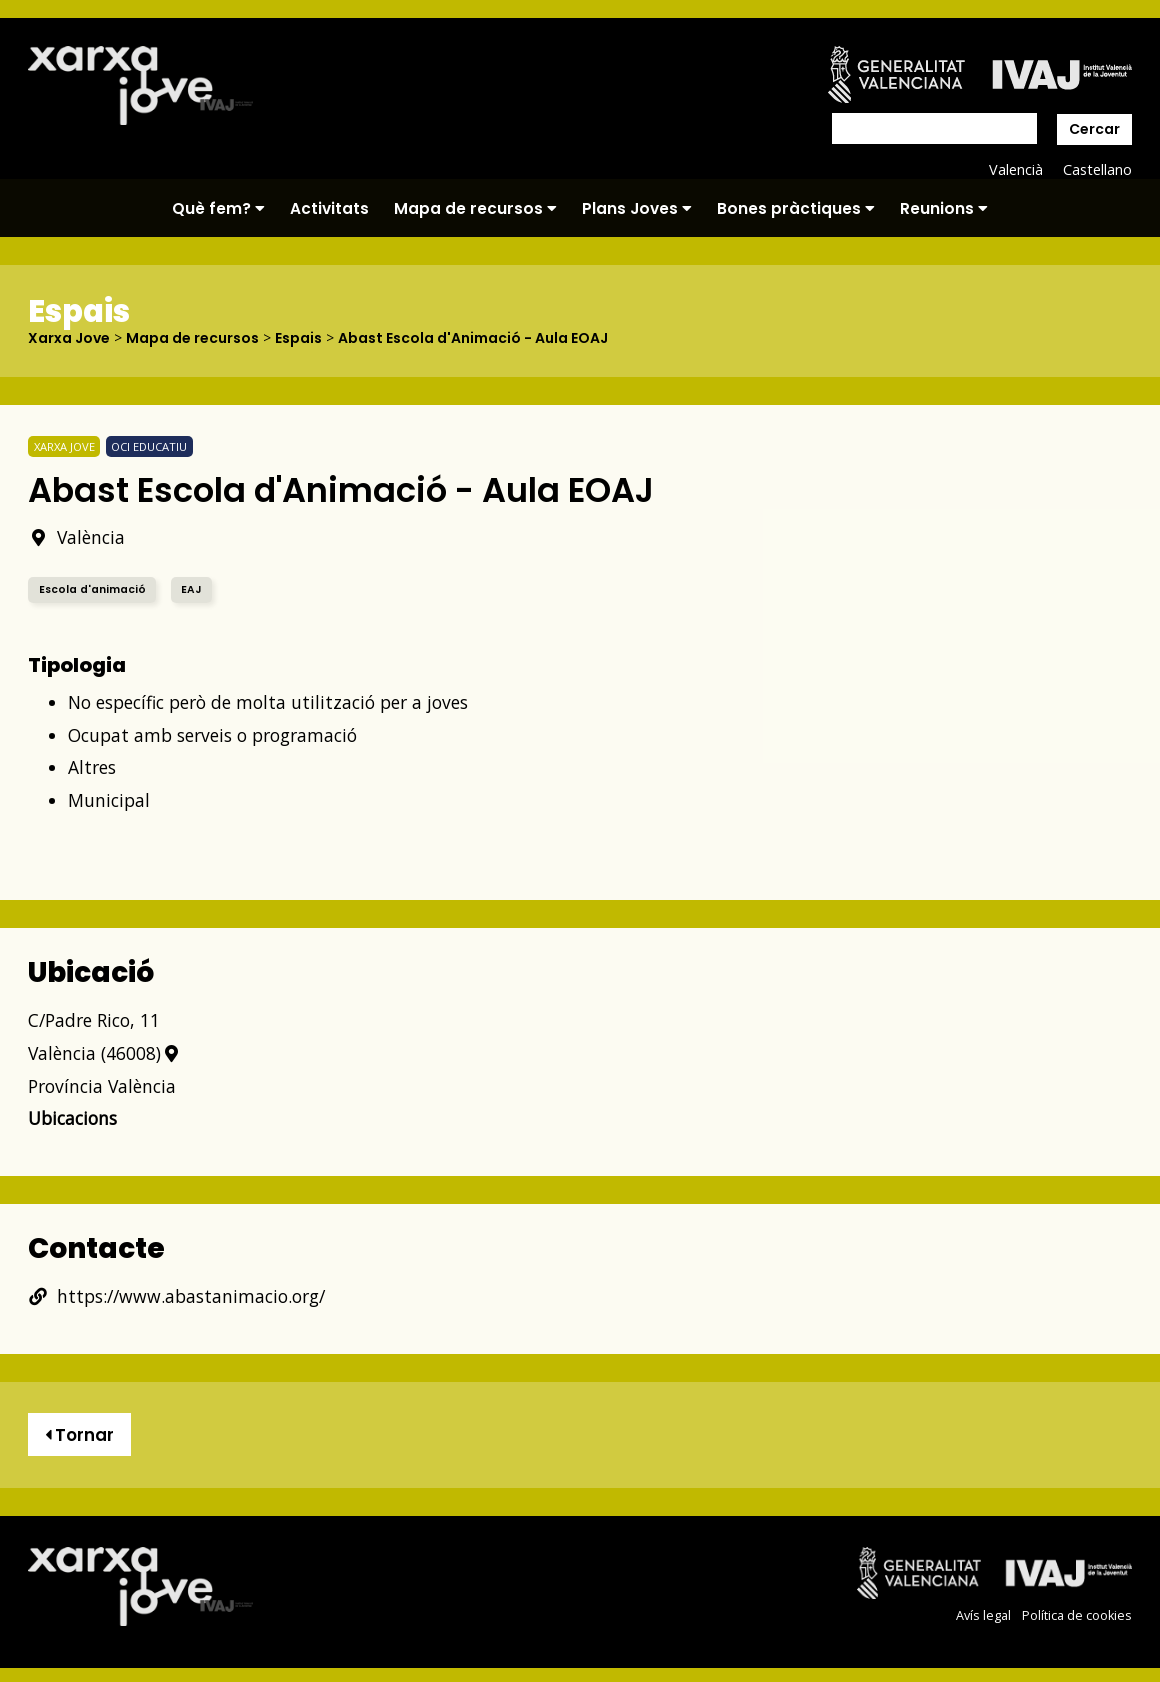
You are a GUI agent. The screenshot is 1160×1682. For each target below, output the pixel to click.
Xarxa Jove (69, 338)
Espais (298, 338)
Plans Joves (637, 208)
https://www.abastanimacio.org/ (176, 1296)
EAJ (191, 589)
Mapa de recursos (475, 208)
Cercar (1094, 129)
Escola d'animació (92, 589)
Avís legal (983, 1615)
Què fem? (218, 208)
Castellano (1097, 169)
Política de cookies (1077, 1615)
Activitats (329, 208)
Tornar (79, 1435)
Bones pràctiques (796, 208)
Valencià (1016, 169)
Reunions (944, 208)
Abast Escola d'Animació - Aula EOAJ (473, 338)
